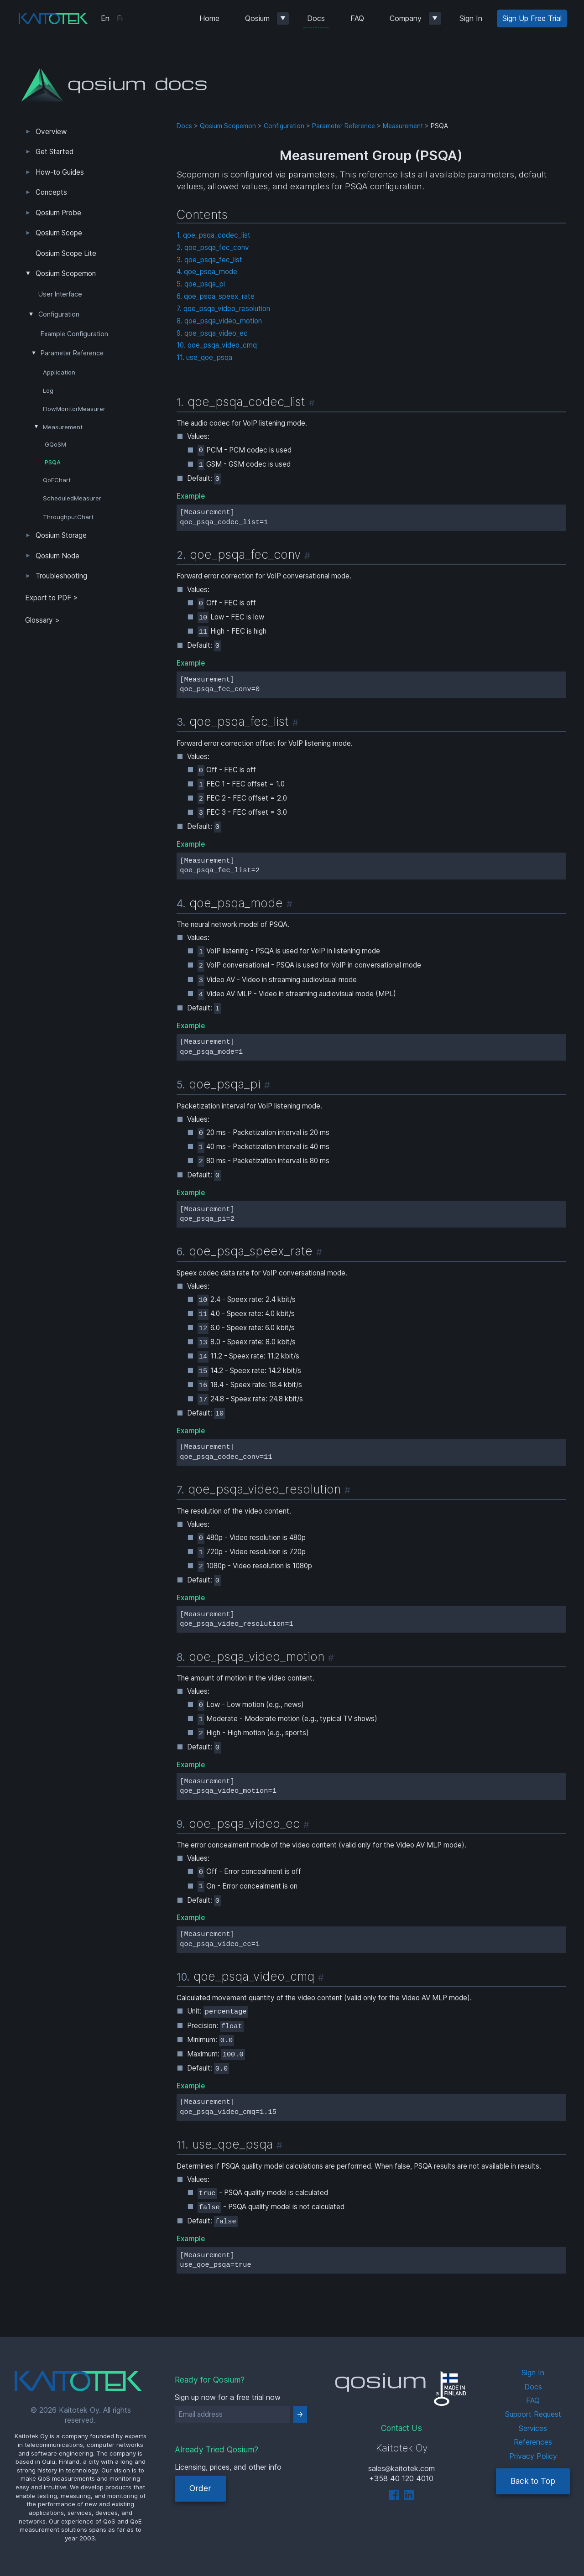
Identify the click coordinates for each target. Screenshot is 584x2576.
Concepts (51, 192)
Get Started (54, 151)
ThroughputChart (68, 516)
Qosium (257, 18)
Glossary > (42, 620)
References (533, 2441)
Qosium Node (57, 556)
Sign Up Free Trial (532, 18)
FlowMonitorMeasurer (74, 408)
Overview (51, 131)
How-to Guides (60, 172)
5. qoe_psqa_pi (201, 284)
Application (59, 372)
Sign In (470, 18)
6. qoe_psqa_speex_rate (216, 296)
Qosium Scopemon (66, 273)
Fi (120, 18)
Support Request (533, 2414)
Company (406, 18)
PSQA (53, 462)
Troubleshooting (61, 576)
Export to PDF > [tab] (51, 597)
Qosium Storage (61, 535)
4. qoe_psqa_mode (207, 271)
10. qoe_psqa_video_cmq (217, 345)
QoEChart (57, 480)
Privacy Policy (533, 2456)
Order (200, 2488)
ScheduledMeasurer (72, 498)
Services (533, 2428)
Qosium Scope (59, 233)
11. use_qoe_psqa (204, 357)
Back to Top (533, 2481)
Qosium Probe (58, 212)
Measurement (63, 427)
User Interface (60, 294)
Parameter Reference (72, 353)
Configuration (58, 314)
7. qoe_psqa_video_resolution (223, 308)
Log (48, 390)
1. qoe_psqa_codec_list (213, 235)
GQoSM (55, 444)
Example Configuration (74, 334)
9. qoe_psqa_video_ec (212, 333)
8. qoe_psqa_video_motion (219, 321)
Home (209, 18)
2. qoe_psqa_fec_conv (213, 247)
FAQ (357, 18)
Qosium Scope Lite (66, 253)
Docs (316, 18)
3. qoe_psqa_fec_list (209, 259)
